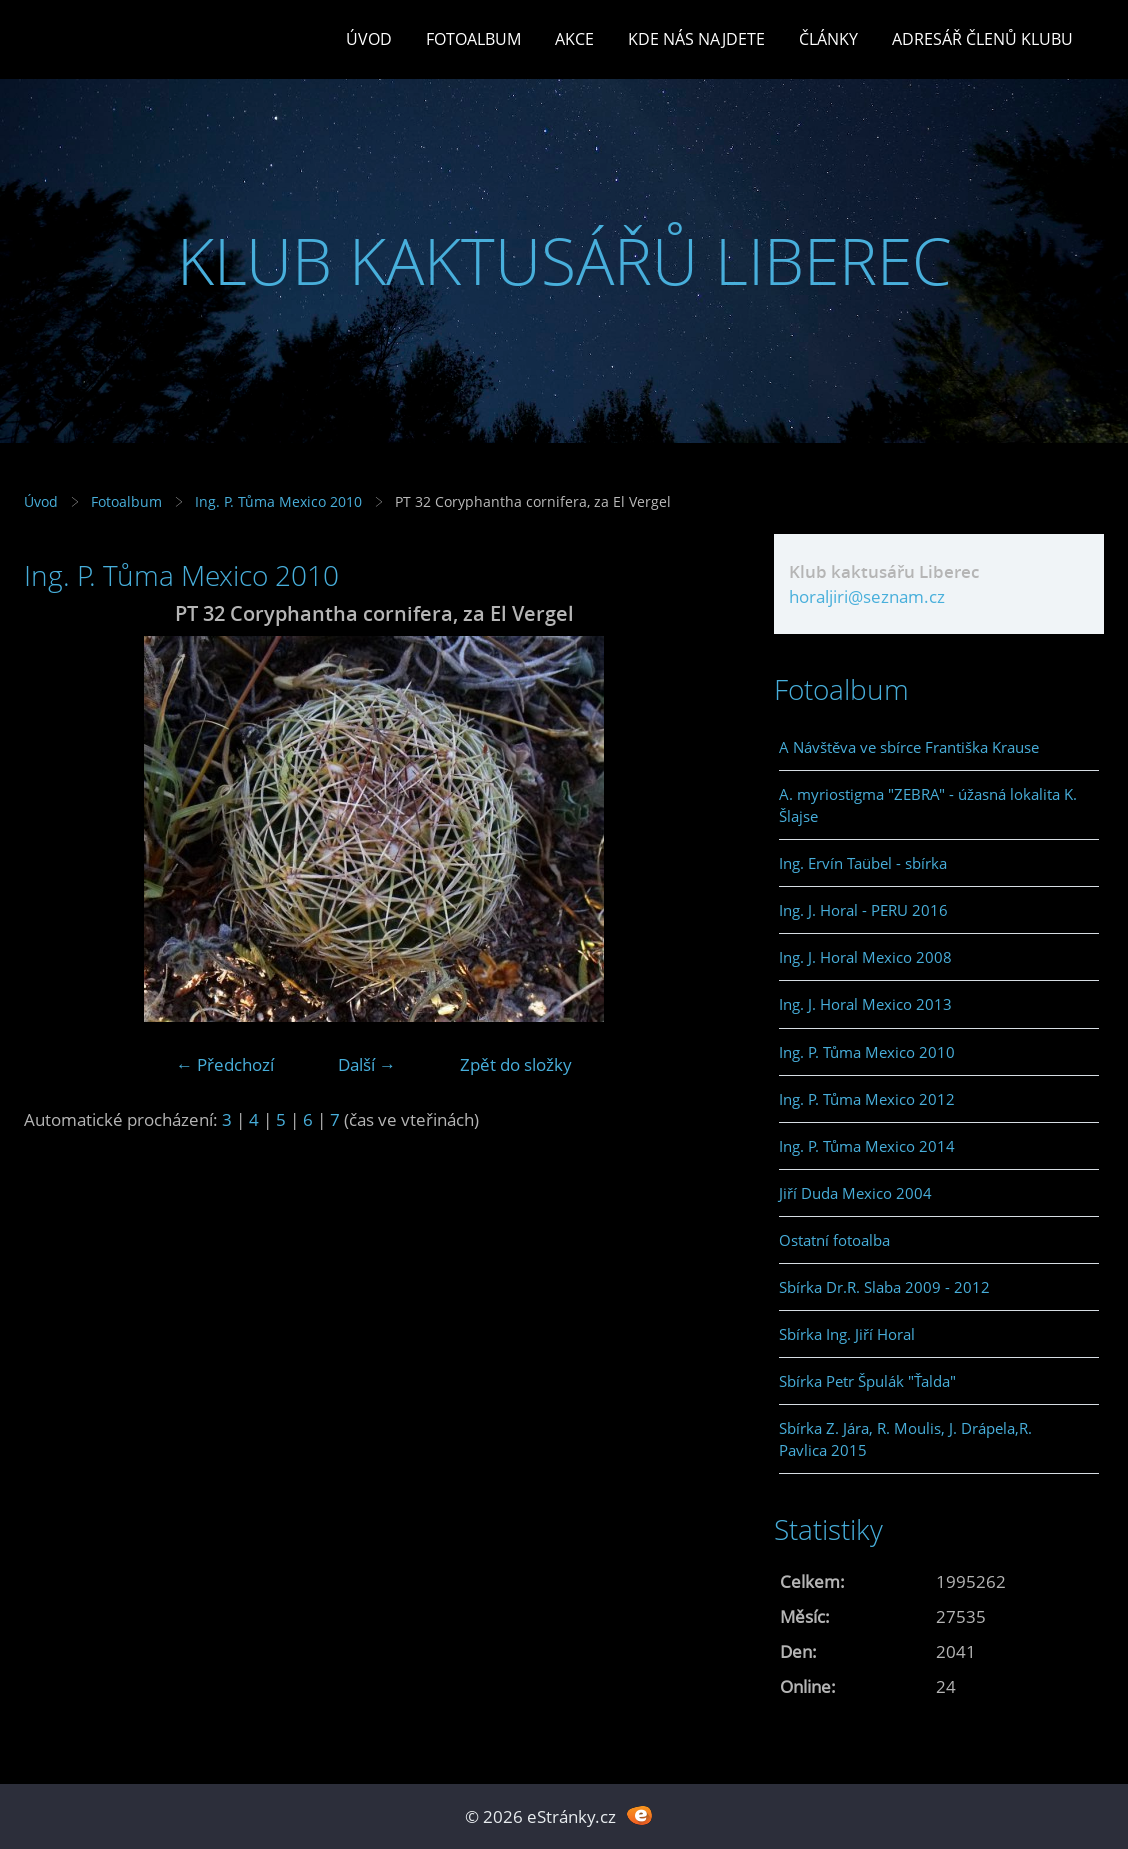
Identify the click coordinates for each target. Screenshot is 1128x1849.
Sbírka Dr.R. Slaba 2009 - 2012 (884, 1287)
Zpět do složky (516, 1064)
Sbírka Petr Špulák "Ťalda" (867, 1381)
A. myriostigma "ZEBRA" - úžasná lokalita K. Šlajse (928, 805)
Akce (574, 39)
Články (828, 39)
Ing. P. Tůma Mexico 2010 (278, 501)
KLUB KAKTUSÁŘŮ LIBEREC (564, 260)
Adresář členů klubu (982, 39)
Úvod (369, 39)
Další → (367, 1064)
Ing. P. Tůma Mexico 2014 (867, 1146)
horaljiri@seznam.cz (867, 596)
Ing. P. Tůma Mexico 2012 (867, 1099)
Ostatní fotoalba (834, 1240)
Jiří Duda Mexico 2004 (855, 1193)
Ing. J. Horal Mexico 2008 (865, 957)
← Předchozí (225, 1064)
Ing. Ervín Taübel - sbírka (863, 863)
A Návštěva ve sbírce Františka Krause (909, 747)
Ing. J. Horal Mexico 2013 (865, 1004)
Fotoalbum (473, 39)
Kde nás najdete (696, 39)
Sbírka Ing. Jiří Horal (847, 1334)
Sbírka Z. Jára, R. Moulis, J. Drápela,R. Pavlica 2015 (905, 1439)
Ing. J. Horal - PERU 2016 (863, 910)
